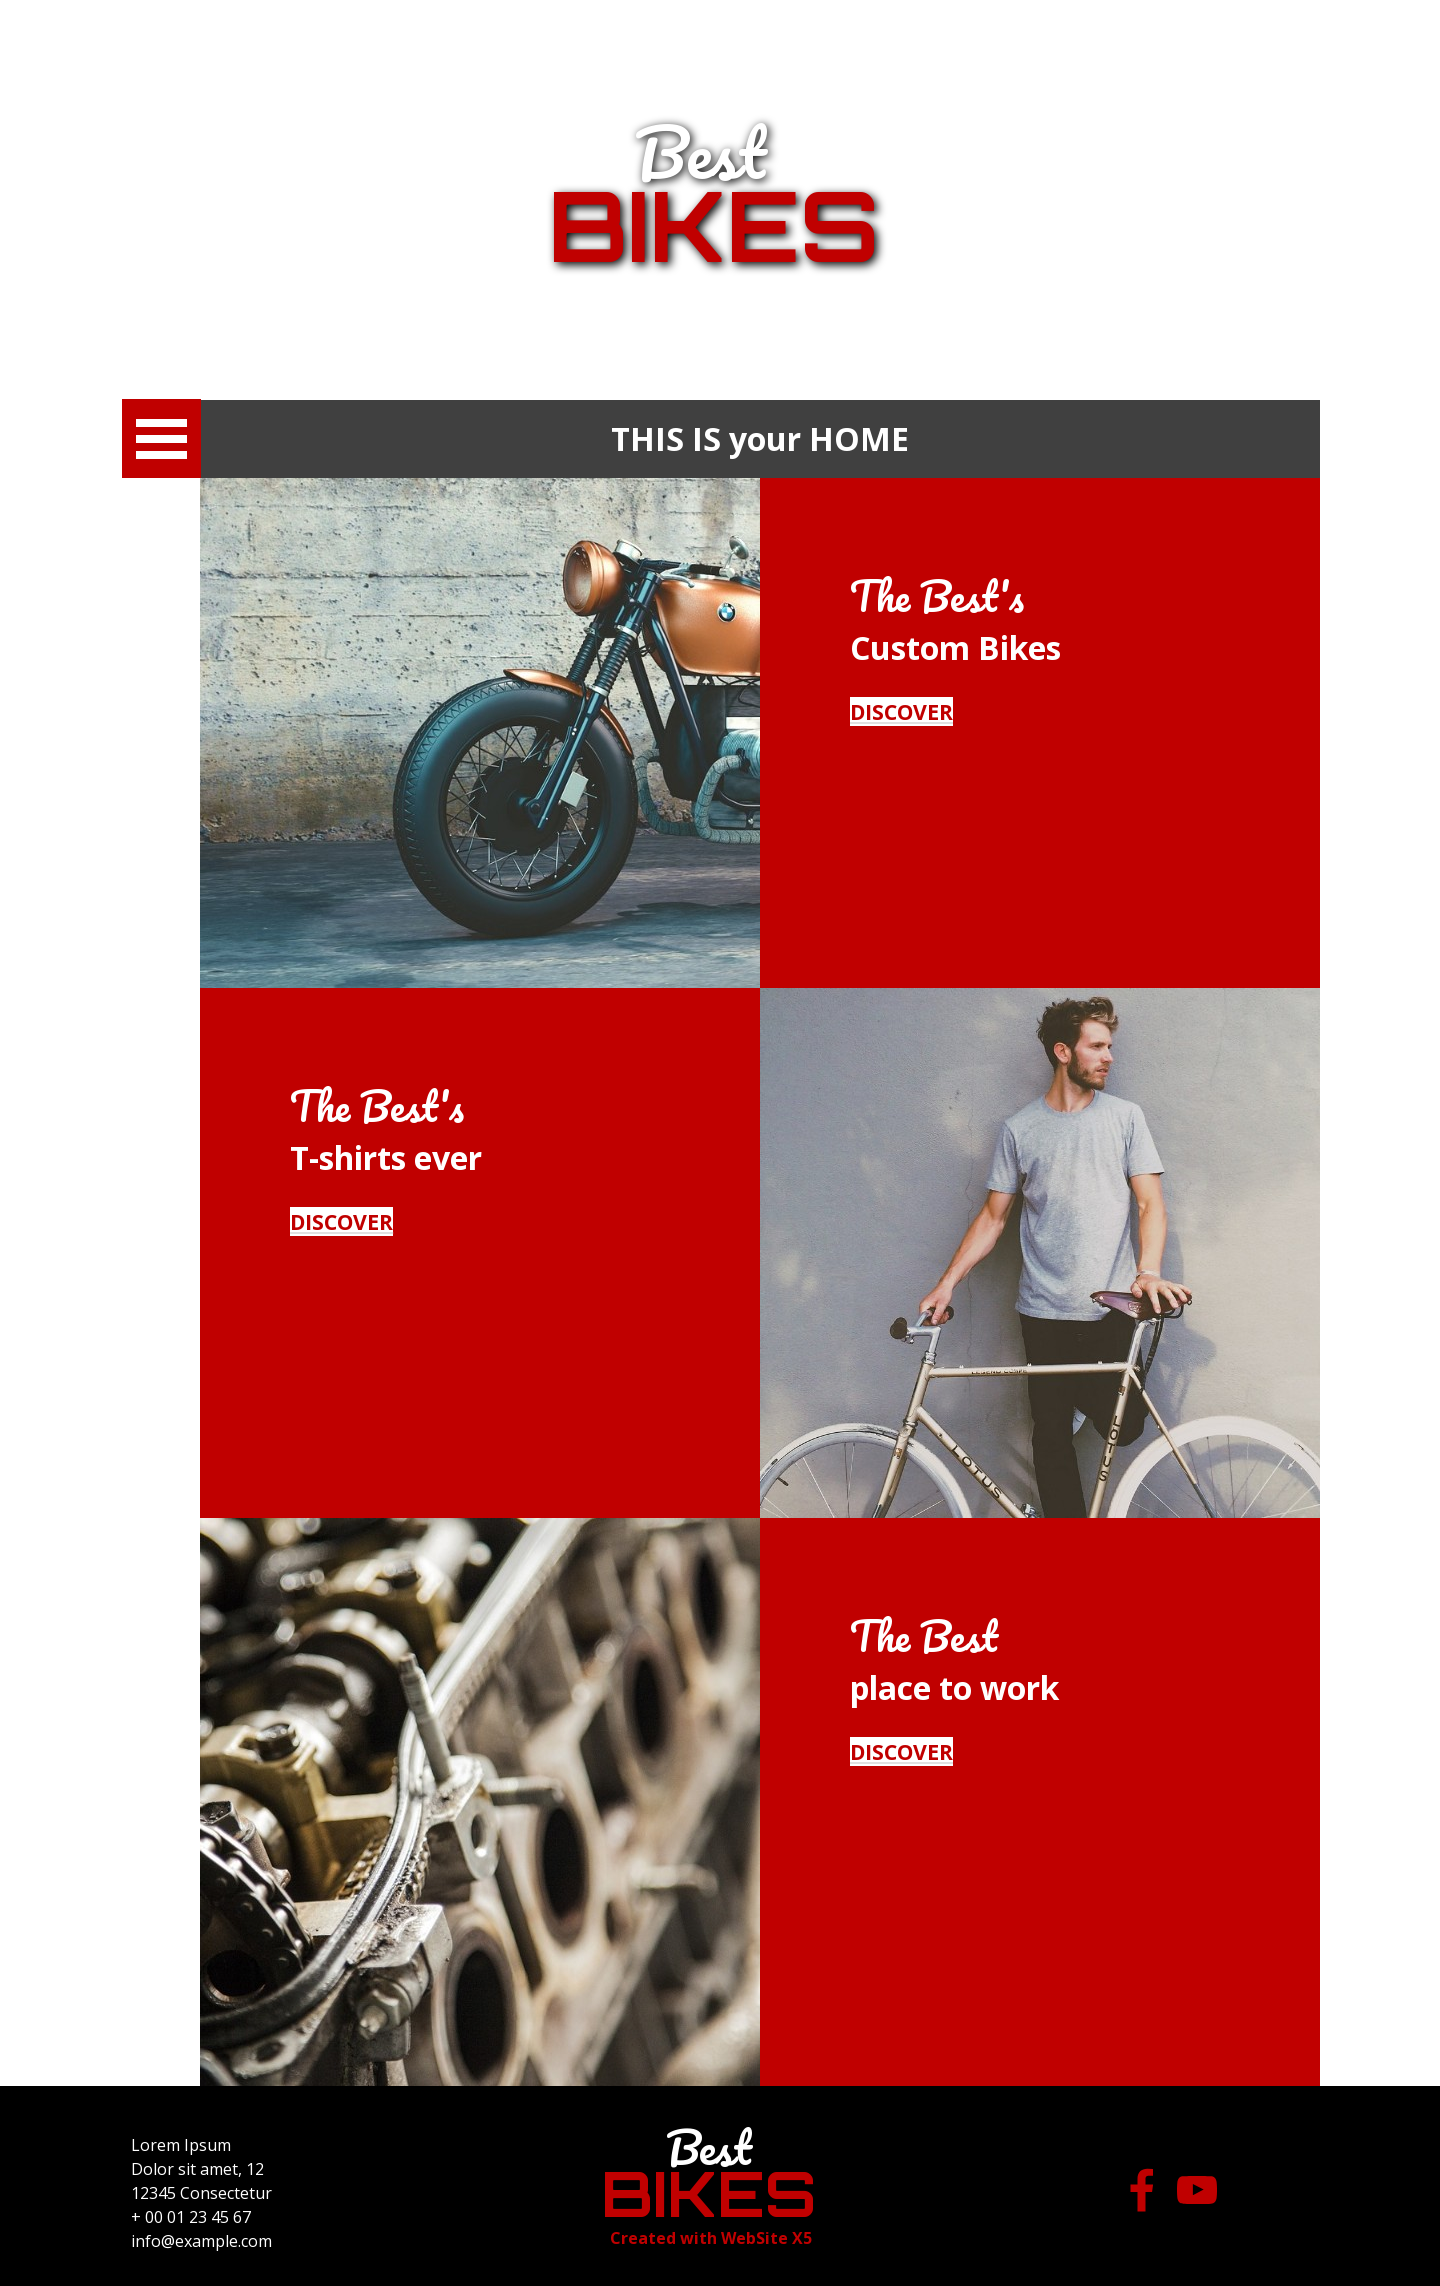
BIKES (713, 225)
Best (700, 152)
